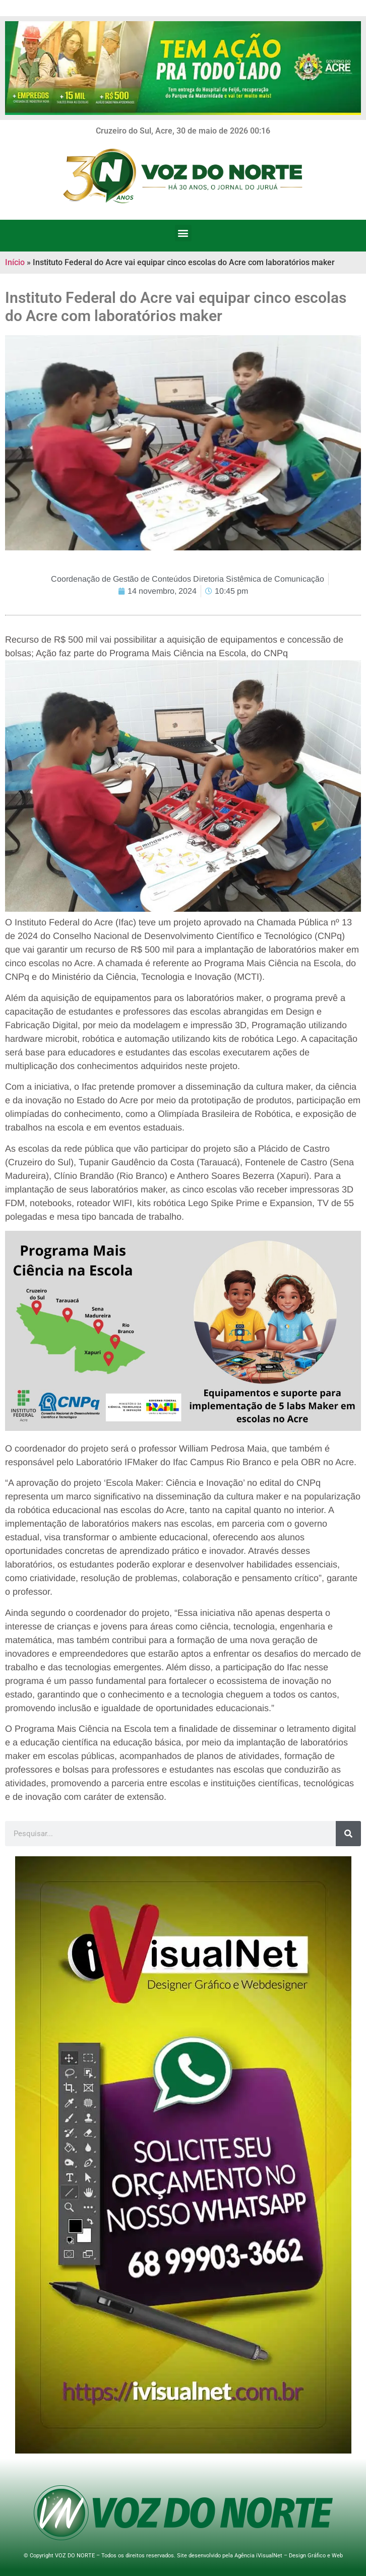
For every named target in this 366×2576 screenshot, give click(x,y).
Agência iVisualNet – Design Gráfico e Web (288, 2555)
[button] (183, 233)
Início (15, 262)
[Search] (348, 1833)
